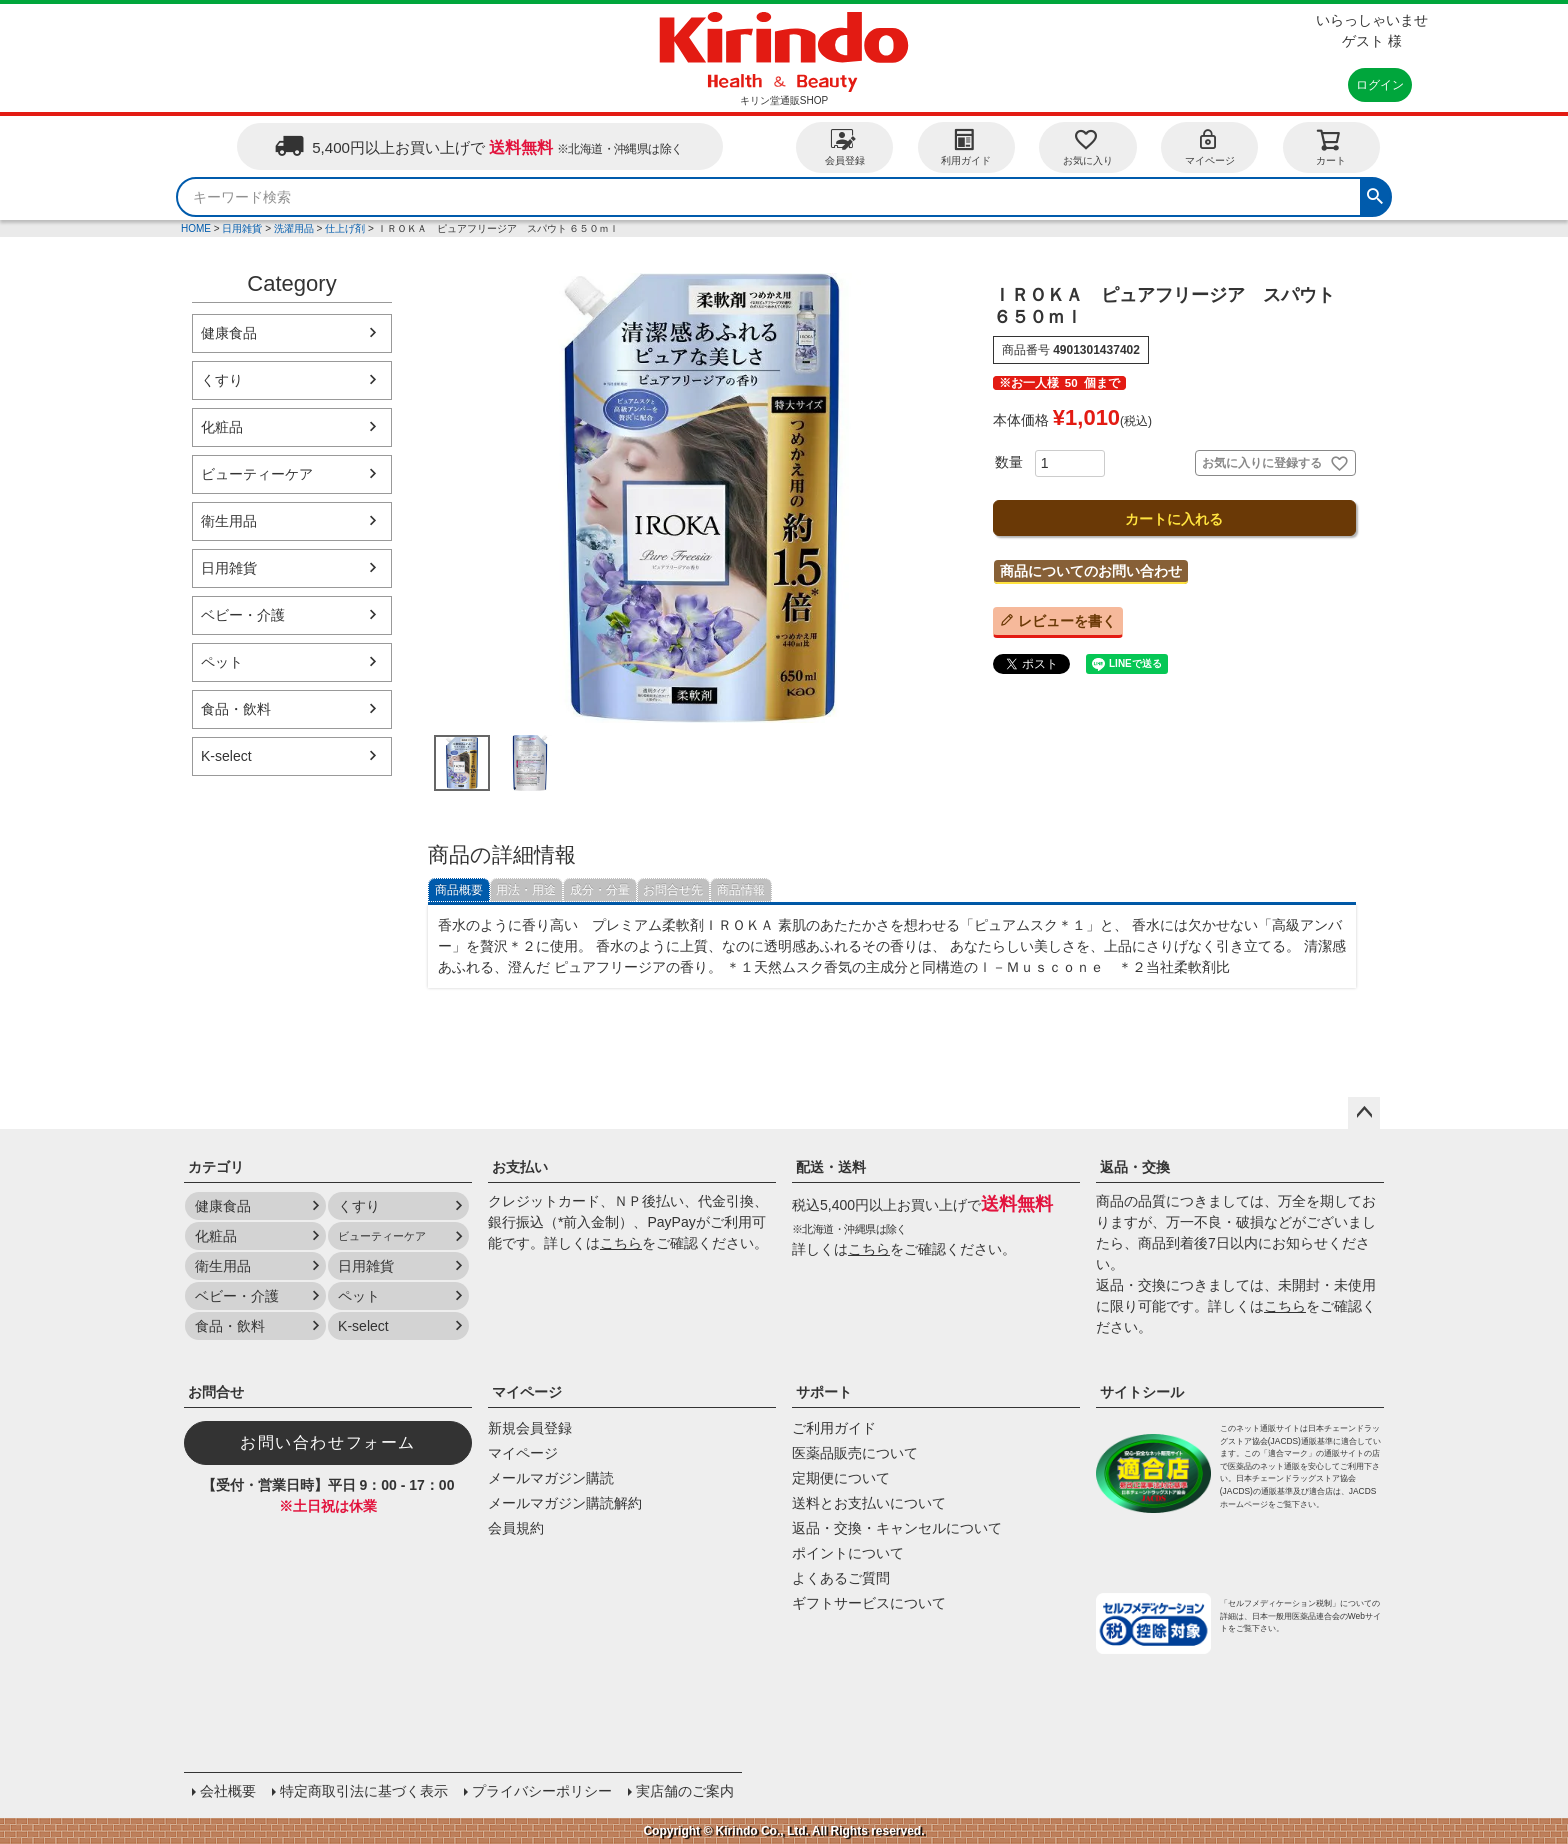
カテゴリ (216, 1167)
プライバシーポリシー (542, 1791)
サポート (824, 1392)
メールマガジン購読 (551, 1478)
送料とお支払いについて (869, 1503)
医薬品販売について (855, 1453)
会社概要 (228, 1791)
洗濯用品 (294, 228)
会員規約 (516, 1528)
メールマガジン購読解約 (565, 1503)
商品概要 (459, 890)
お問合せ (216, 1392)
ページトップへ (1364, 1113)
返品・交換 (1135, 1167)
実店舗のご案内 (685, 1791)
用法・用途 (526, 890)
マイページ (1210, 146)
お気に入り (1088, 146)
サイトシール (1142, 1392)
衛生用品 (229, 521)
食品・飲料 (236, 709)
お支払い (520, 1167)
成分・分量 (600, 890)
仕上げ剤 (345, 228)
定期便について (841, 1478)
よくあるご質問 (841, 1578)
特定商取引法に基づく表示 (364, 1791)
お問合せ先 (673, 890)
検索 (1375, 194)
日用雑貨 (242, 228)
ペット (222, 662)
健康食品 (229, 333)
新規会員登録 (530, 1428)
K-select (226, 756)
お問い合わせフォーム (328, 1442)
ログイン (1380, 85)
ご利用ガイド (834, 1428)
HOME (196, 228)
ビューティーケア (257, 474)
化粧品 (222, 427)
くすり (222, 380)
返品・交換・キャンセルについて (897, 1528)
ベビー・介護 (243, 615)
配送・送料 (831, 1167)
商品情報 (741, 890)
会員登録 (845, 146)
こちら (621, 1243)
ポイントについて (848, 1553)
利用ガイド (966, 146)
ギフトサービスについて (869, 1603)
